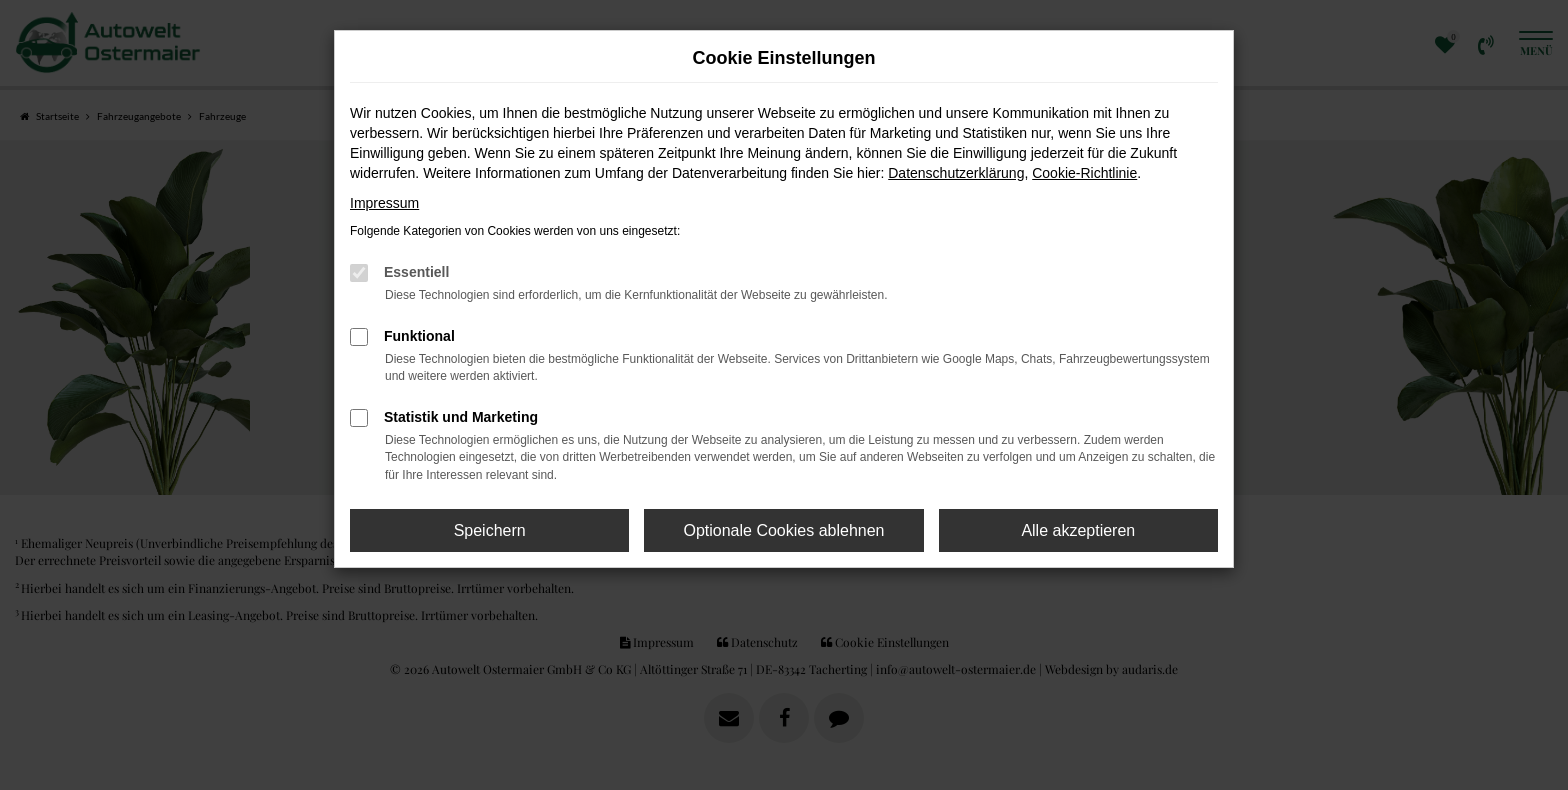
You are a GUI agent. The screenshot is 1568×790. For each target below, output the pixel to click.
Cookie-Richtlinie (1084, 173)
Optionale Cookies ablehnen (783, 530)
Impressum (384, 203)
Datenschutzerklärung (956, 173)
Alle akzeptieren (1078, 530)
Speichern (490, 530)
